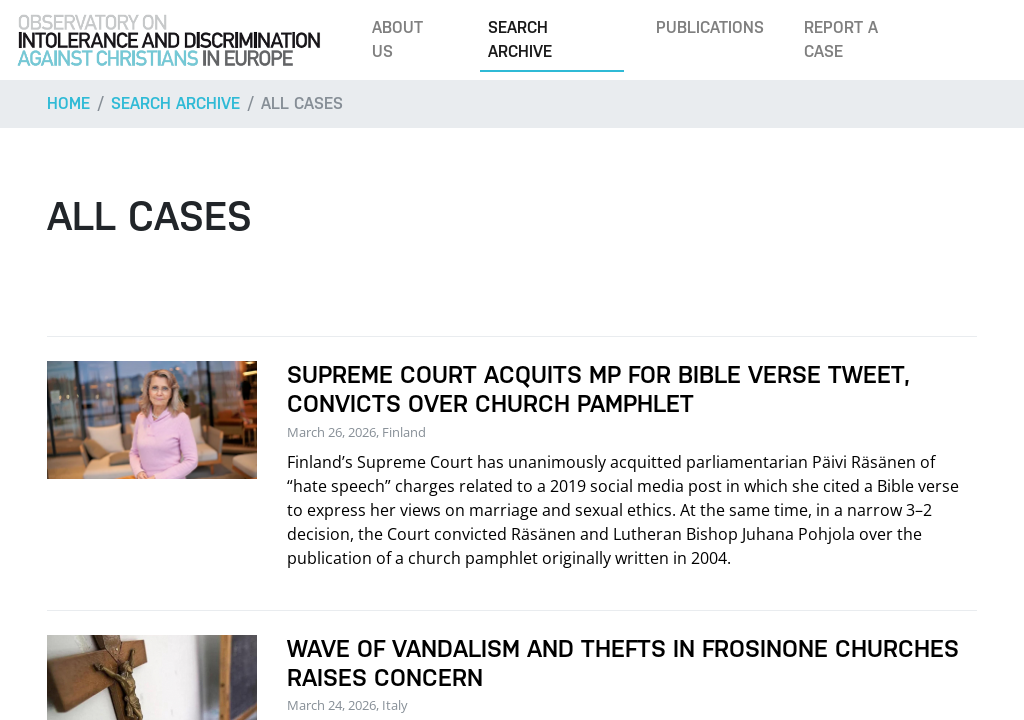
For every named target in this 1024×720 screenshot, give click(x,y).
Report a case (841, 39)
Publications (710, 27)
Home (68, 103)
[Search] (978, 40)
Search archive (520, 39)
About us (397, 39)
